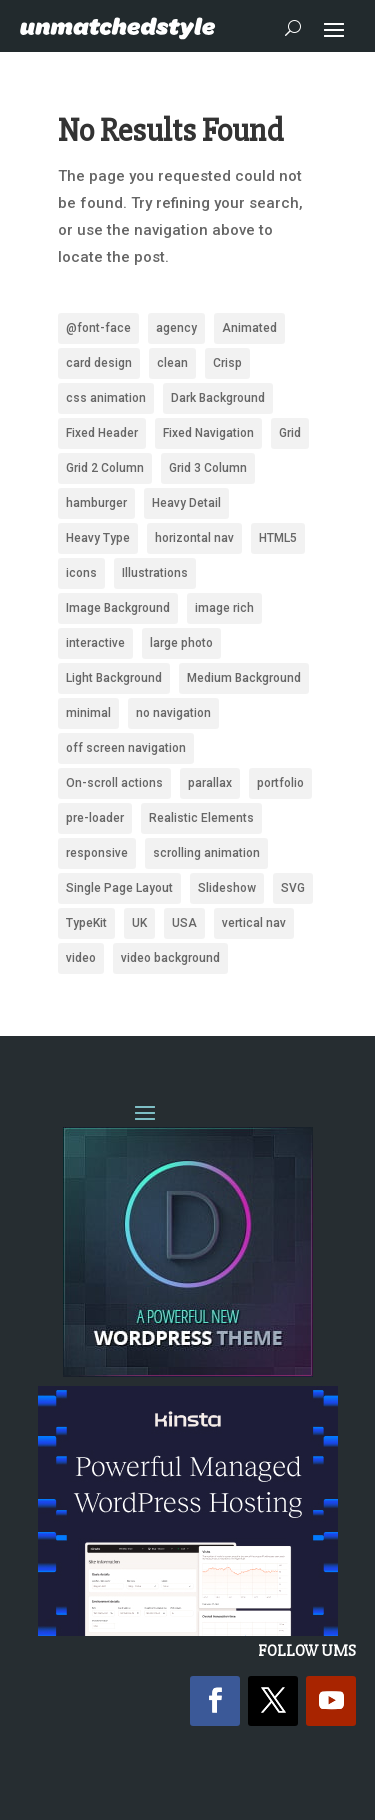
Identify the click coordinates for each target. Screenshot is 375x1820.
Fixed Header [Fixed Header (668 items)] (102, 433)
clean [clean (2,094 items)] (172, 363)
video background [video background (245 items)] (170, 958)
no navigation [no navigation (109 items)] (173, 713)
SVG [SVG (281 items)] (293, 888)
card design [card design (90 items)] (99, 363)
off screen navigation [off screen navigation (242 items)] (126, 748)
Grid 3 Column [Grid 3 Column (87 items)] (208, 468)
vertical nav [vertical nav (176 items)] (254, 923)
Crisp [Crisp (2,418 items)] (227, 363)
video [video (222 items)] (81, 958)
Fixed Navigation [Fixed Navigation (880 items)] (208, 433)
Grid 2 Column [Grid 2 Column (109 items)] (105, 468)
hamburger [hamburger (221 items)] (96, 503)
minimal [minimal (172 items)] (88, 713)
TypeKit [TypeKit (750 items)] (86, 923)
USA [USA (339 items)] (184, 923)
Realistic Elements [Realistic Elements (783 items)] (201, 818)
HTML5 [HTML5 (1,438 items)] (278, 538)
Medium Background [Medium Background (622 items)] (244, 678)
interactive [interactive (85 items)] (95, 643)
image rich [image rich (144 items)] (224, 608)
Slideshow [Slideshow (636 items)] (227, 888)
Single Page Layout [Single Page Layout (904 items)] (119, 888)
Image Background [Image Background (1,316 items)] (118, 608)
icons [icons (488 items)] (81, 573)
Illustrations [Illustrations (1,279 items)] (155, 573)
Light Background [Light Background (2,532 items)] (114, 678)
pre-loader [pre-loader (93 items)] (95, 818)
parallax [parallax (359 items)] (210, 783)
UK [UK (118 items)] (139, 923)
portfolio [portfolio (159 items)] (280, 783)
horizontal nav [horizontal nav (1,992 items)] (194, 538)
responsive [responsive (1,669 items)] (97, 853)
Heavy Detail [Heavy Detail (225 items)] (186, 503)
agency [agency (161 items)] (176, 328)
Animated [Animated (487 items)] (249, 328)
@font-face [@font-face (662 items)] (98, 328)
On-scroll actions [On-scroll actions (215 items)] (114, 783)
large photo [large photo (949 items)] (181, 643)
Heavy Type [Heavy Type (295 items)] (98, 538)
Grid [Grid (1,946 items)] (290, 433)
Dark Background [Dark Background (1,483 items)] (218, 398)
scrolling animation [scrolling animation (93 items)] (206, 853)
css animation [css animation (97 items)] (106, 398)
